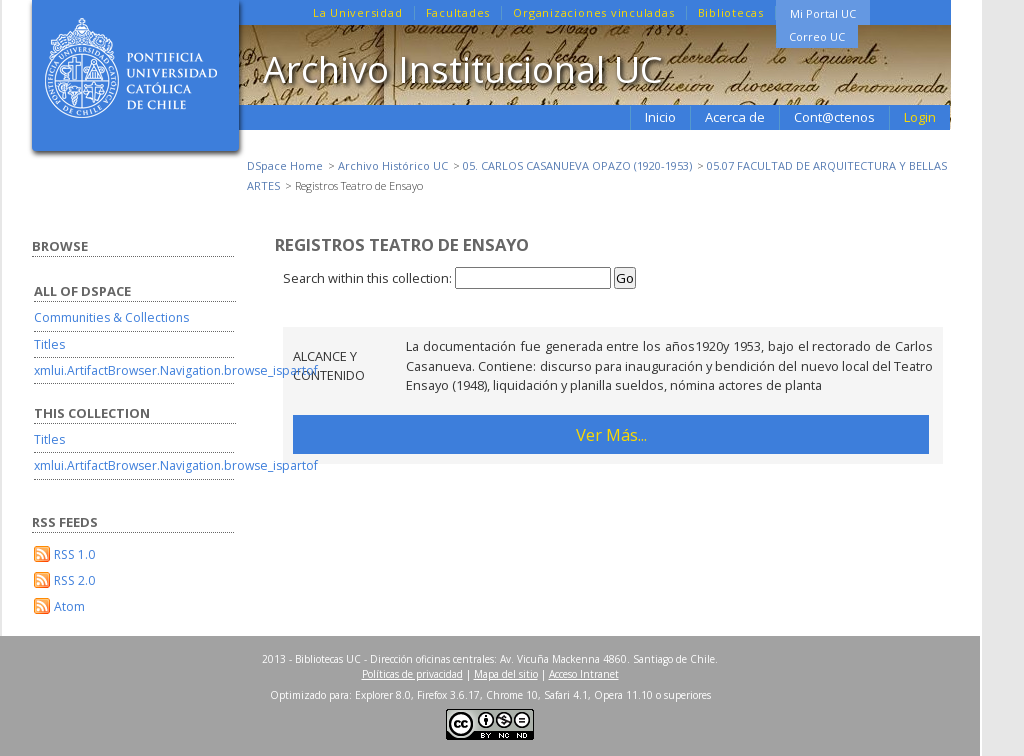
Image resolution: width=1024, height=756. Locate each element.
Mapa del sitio (506, 674)
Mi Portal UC (823, 13)
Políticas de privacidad (412, 674)
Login (920, 117)
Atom (69, 606)
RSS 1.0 (74, 554)
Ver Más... (611, 434)
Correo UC (817, 36)
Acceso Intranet (584, 674)
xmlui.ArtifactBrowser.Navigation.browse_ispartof (176, 370)
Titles (49, 344)
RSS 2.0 (74, 580)
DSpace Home (285, 165)
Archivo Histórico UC (393, 165)
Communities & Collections (111, 317)
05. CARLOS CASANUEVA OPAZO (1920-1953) (577, 165)
